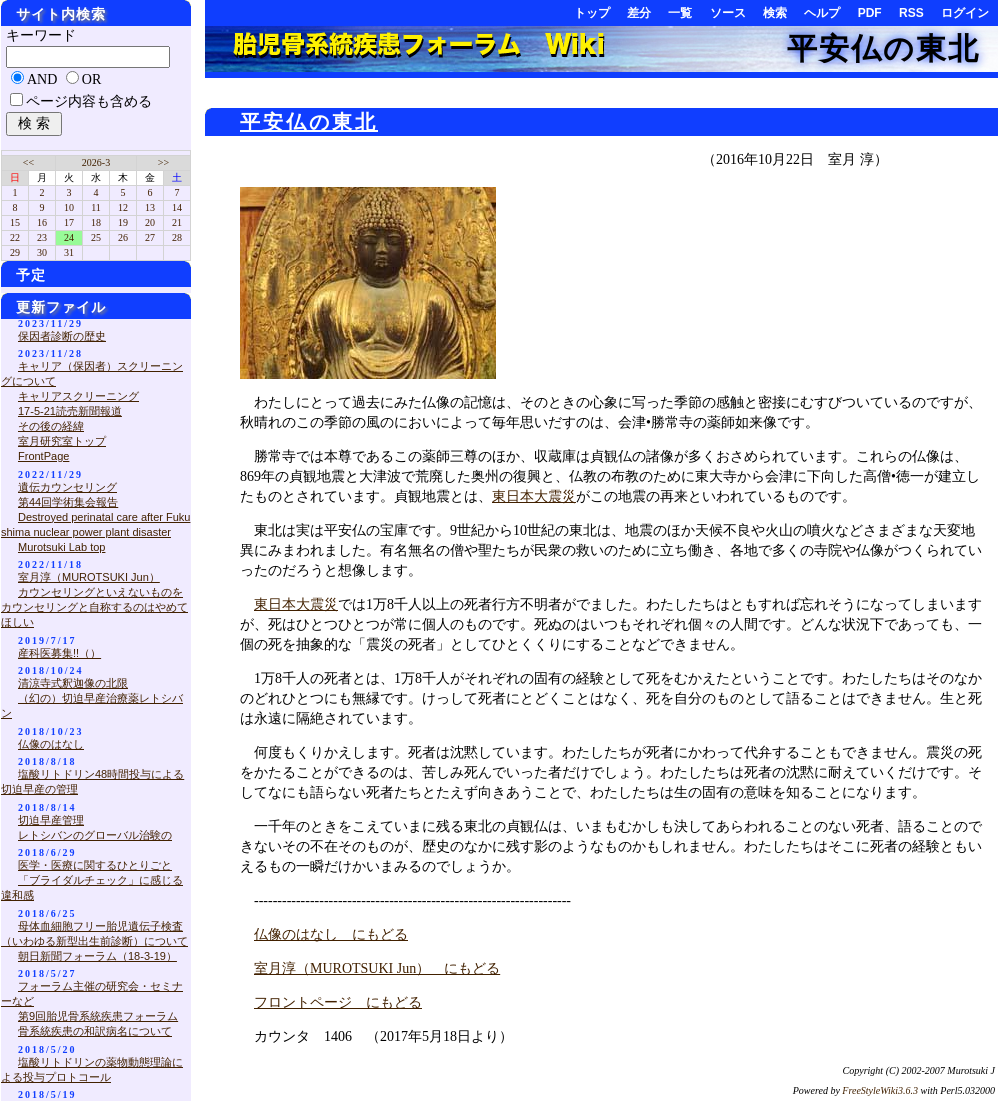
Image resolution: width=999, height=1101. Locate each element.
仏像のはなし (51, 744)
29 (15, 252)
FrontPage (43, 456)
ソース (728, 13)
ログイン (965, 13)
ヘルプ (822, 13)
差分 (639, 13)
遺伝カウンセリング (67, 487)
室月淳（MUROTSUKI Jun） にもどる (377, 968)
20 (150, 222)
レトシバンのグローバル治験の (95, 835)
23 (42, 237)
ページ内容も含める (89, 101)
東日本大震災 (534, 496)
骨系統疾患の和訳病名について (95, 1031)
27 (150, 237)
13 (150, 207)
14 (177, 207)
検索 (775, 13)
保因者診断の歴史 (62, 336)
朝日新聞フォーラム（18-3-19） (97, 956)
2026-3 (96, 162)
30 (42, 252)
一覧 (680, 13)
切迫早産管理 (51, 820)
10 (69, 207)
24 (69, 237)
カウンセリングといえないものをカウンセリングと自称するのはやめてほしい (94, 607)
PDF (870, 13)
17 (69, 222)
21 (177, 222)
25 (96, 237)
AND (42, 79)
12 (123, 207)
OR (91, 79)
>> (163, 162)
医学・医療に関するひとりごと (95, 865)
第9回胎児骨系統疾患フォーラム (98, 1016)
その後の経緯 (51, 426)
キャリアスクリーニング (78, 396)
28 (177, 237)
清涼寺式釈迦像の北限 (73, 683)
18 (96, 222)
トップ (592, 13)
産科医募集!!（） (59, 653)
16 (42, 222)
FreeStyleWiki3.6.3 (880, 1090)
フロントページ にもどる (338, 1002)
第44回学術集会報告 (68, 502)
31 (69, 252)
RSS (911, 13)
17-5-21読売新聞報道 (70, 411)
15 (15, 222)
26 (123, 237)
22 (15, 237)
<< (28, 162)
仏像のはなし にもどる (331, 934)
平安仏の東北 (883, 48)
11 (96, 207)
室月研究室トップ (62, 441)
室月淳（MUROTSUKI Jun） (89, 577)
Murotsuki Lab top (61, 547)
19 (123, 222)
